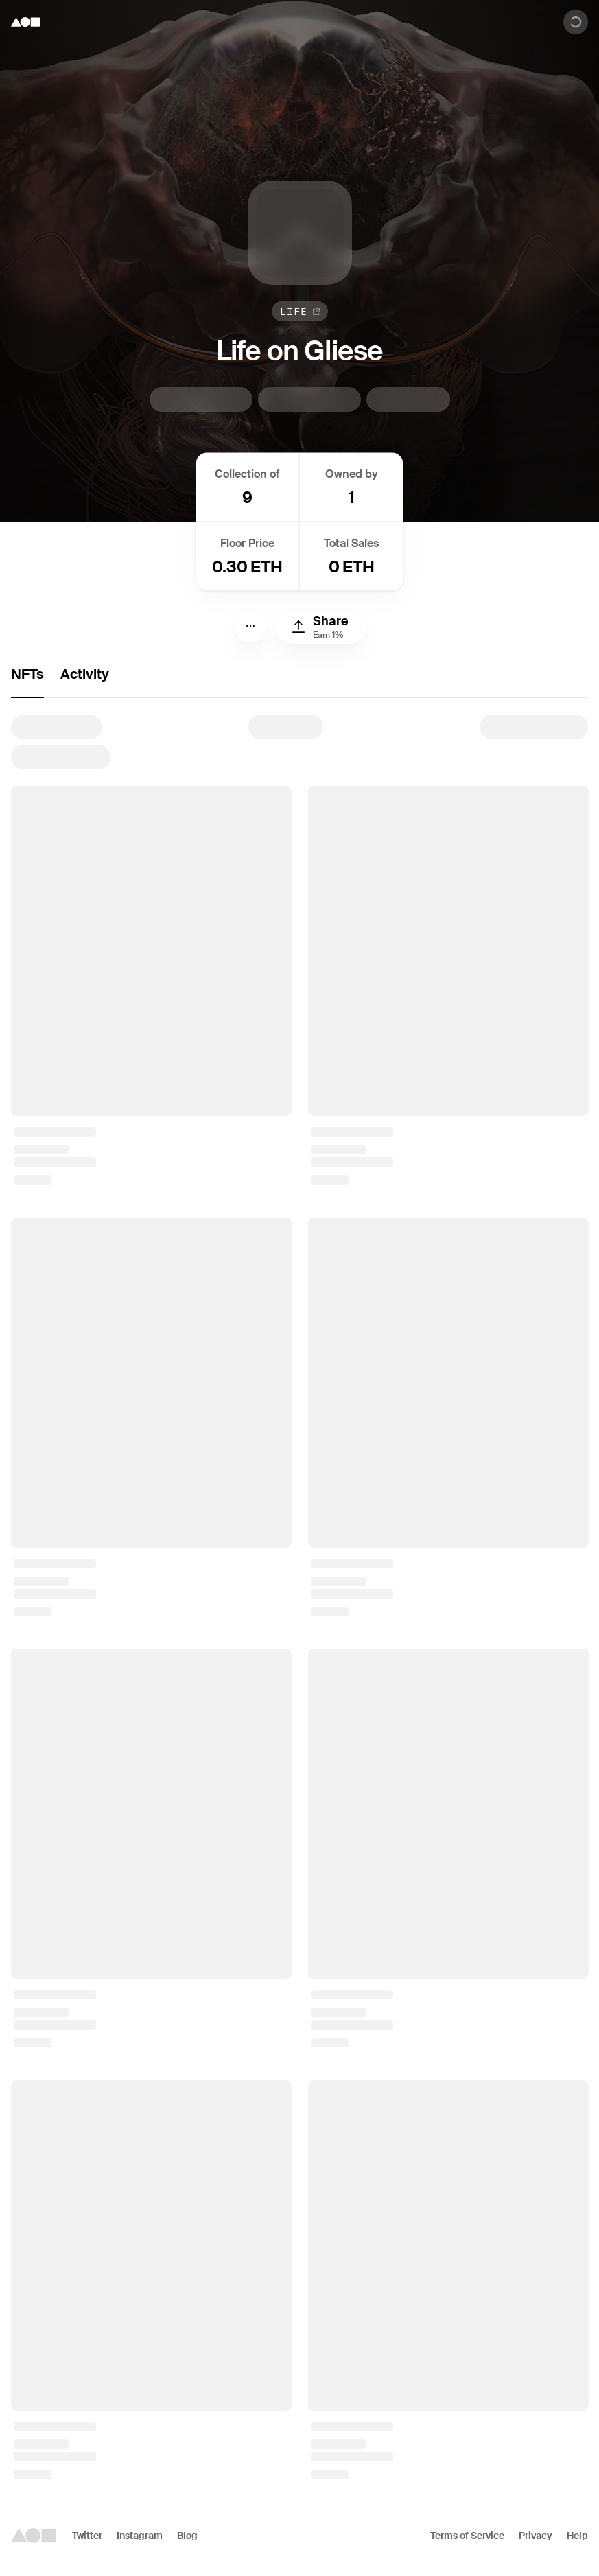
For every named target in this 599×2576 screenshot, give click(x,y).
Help (577, 2535)
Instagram (140, 2535)
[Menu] (250, 626)
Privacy (535, 2535)
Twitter (87, 2535)
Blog (187, 2535)
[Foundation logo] (25, 22)
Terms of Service (467, 2535)
